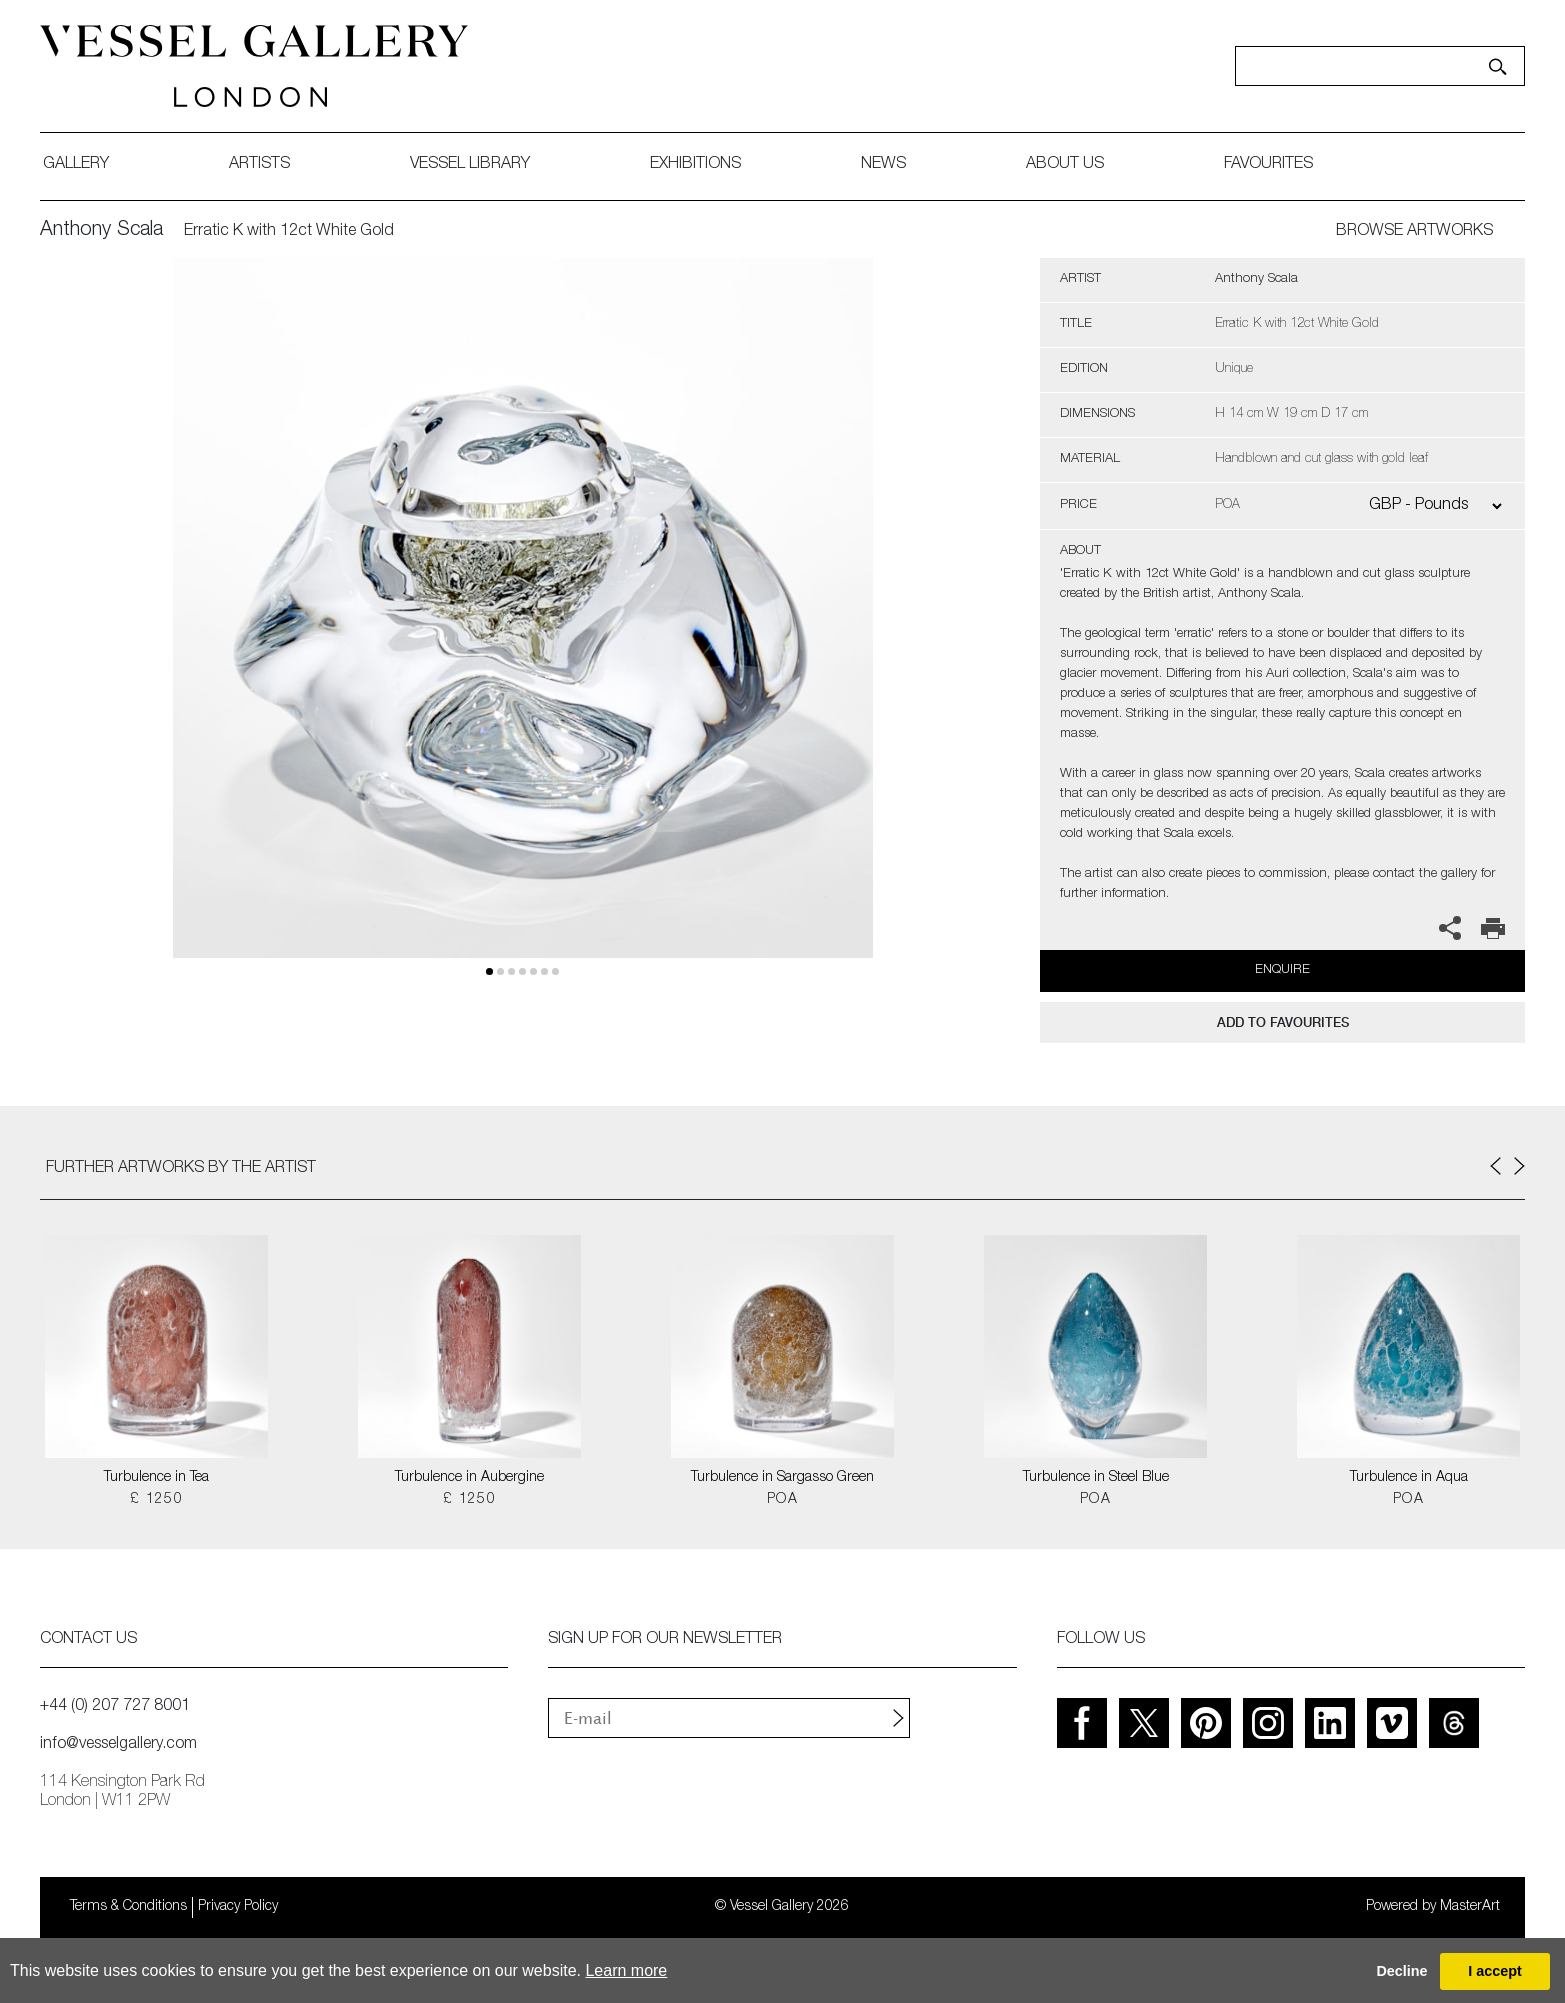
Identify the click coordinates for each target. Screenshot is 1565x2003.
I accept (1495, 1971)
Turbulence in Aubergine (469, 1478)
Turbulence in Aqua (1409, 1478)
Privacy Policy (238, 1907)
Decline (1401, 1971)
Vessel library (470, 165)
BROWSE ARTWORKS (1414, 232)
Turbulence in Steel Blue (1096, 1478)
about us (1065, 165)
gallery (76, 165)
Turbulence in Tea (156, 1478)
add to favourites (1283, 1022)
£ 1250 (156, 1500)
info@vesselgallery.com (118, 1745)
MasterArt (1470, 1907)
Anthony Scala (101, 231)
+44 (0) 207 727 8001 (115, 1707)
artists (259, 165)
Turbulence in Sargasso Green (782, 1478)
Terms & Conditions (128, 1907)
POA (782, 1500)
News (883, 165)
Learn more (626, 1970)
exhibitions (695, 165)
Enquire (1282, 970)
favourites (1268, 165)
